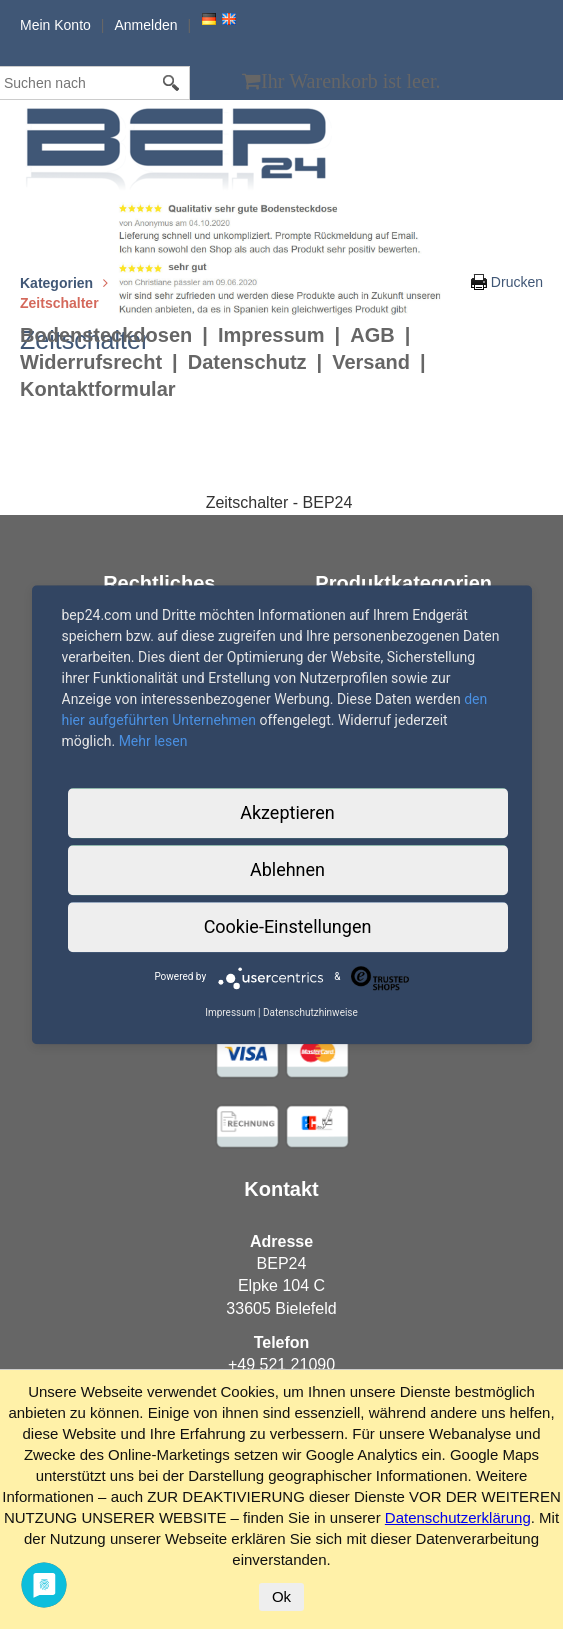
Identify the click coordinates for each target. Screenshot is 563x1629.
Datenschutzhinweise (310, 1012)
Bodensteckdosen (106, 335)
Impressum (271, 335)
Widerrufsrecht (91, 362)
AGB (372, 335)
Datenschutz (247, 362)
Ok (281, 1596)
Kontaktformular (98, 389)
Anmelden (145, 25)
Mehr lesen (153, 741)
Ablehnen (287, 869)
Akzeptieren (287, 812)
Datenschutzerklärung (458, 1517)
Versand (371, 362)
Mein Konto (55, 25)
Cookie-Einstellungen (288, 926)
